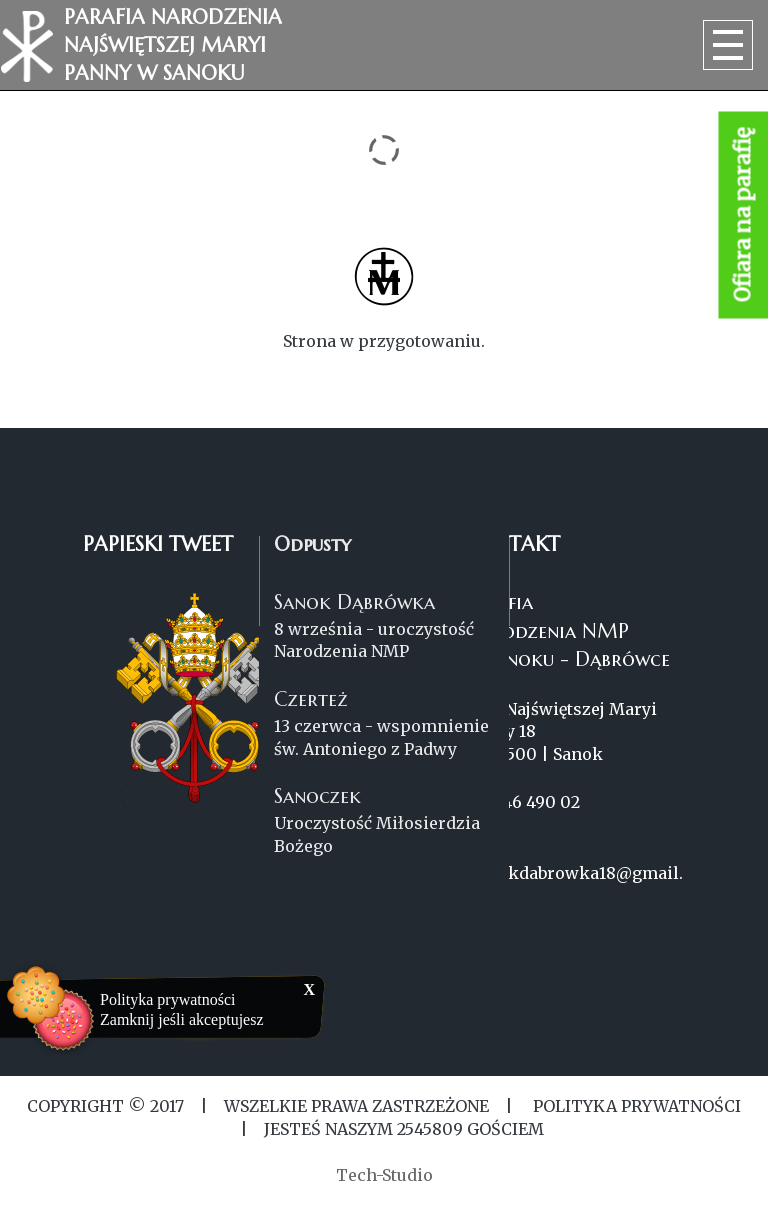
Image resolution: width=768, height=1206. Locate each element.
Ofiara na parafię (743, 215)
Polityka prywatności (168, 999)
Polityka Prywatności (635, 1106)
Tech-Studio (384, 1175)
